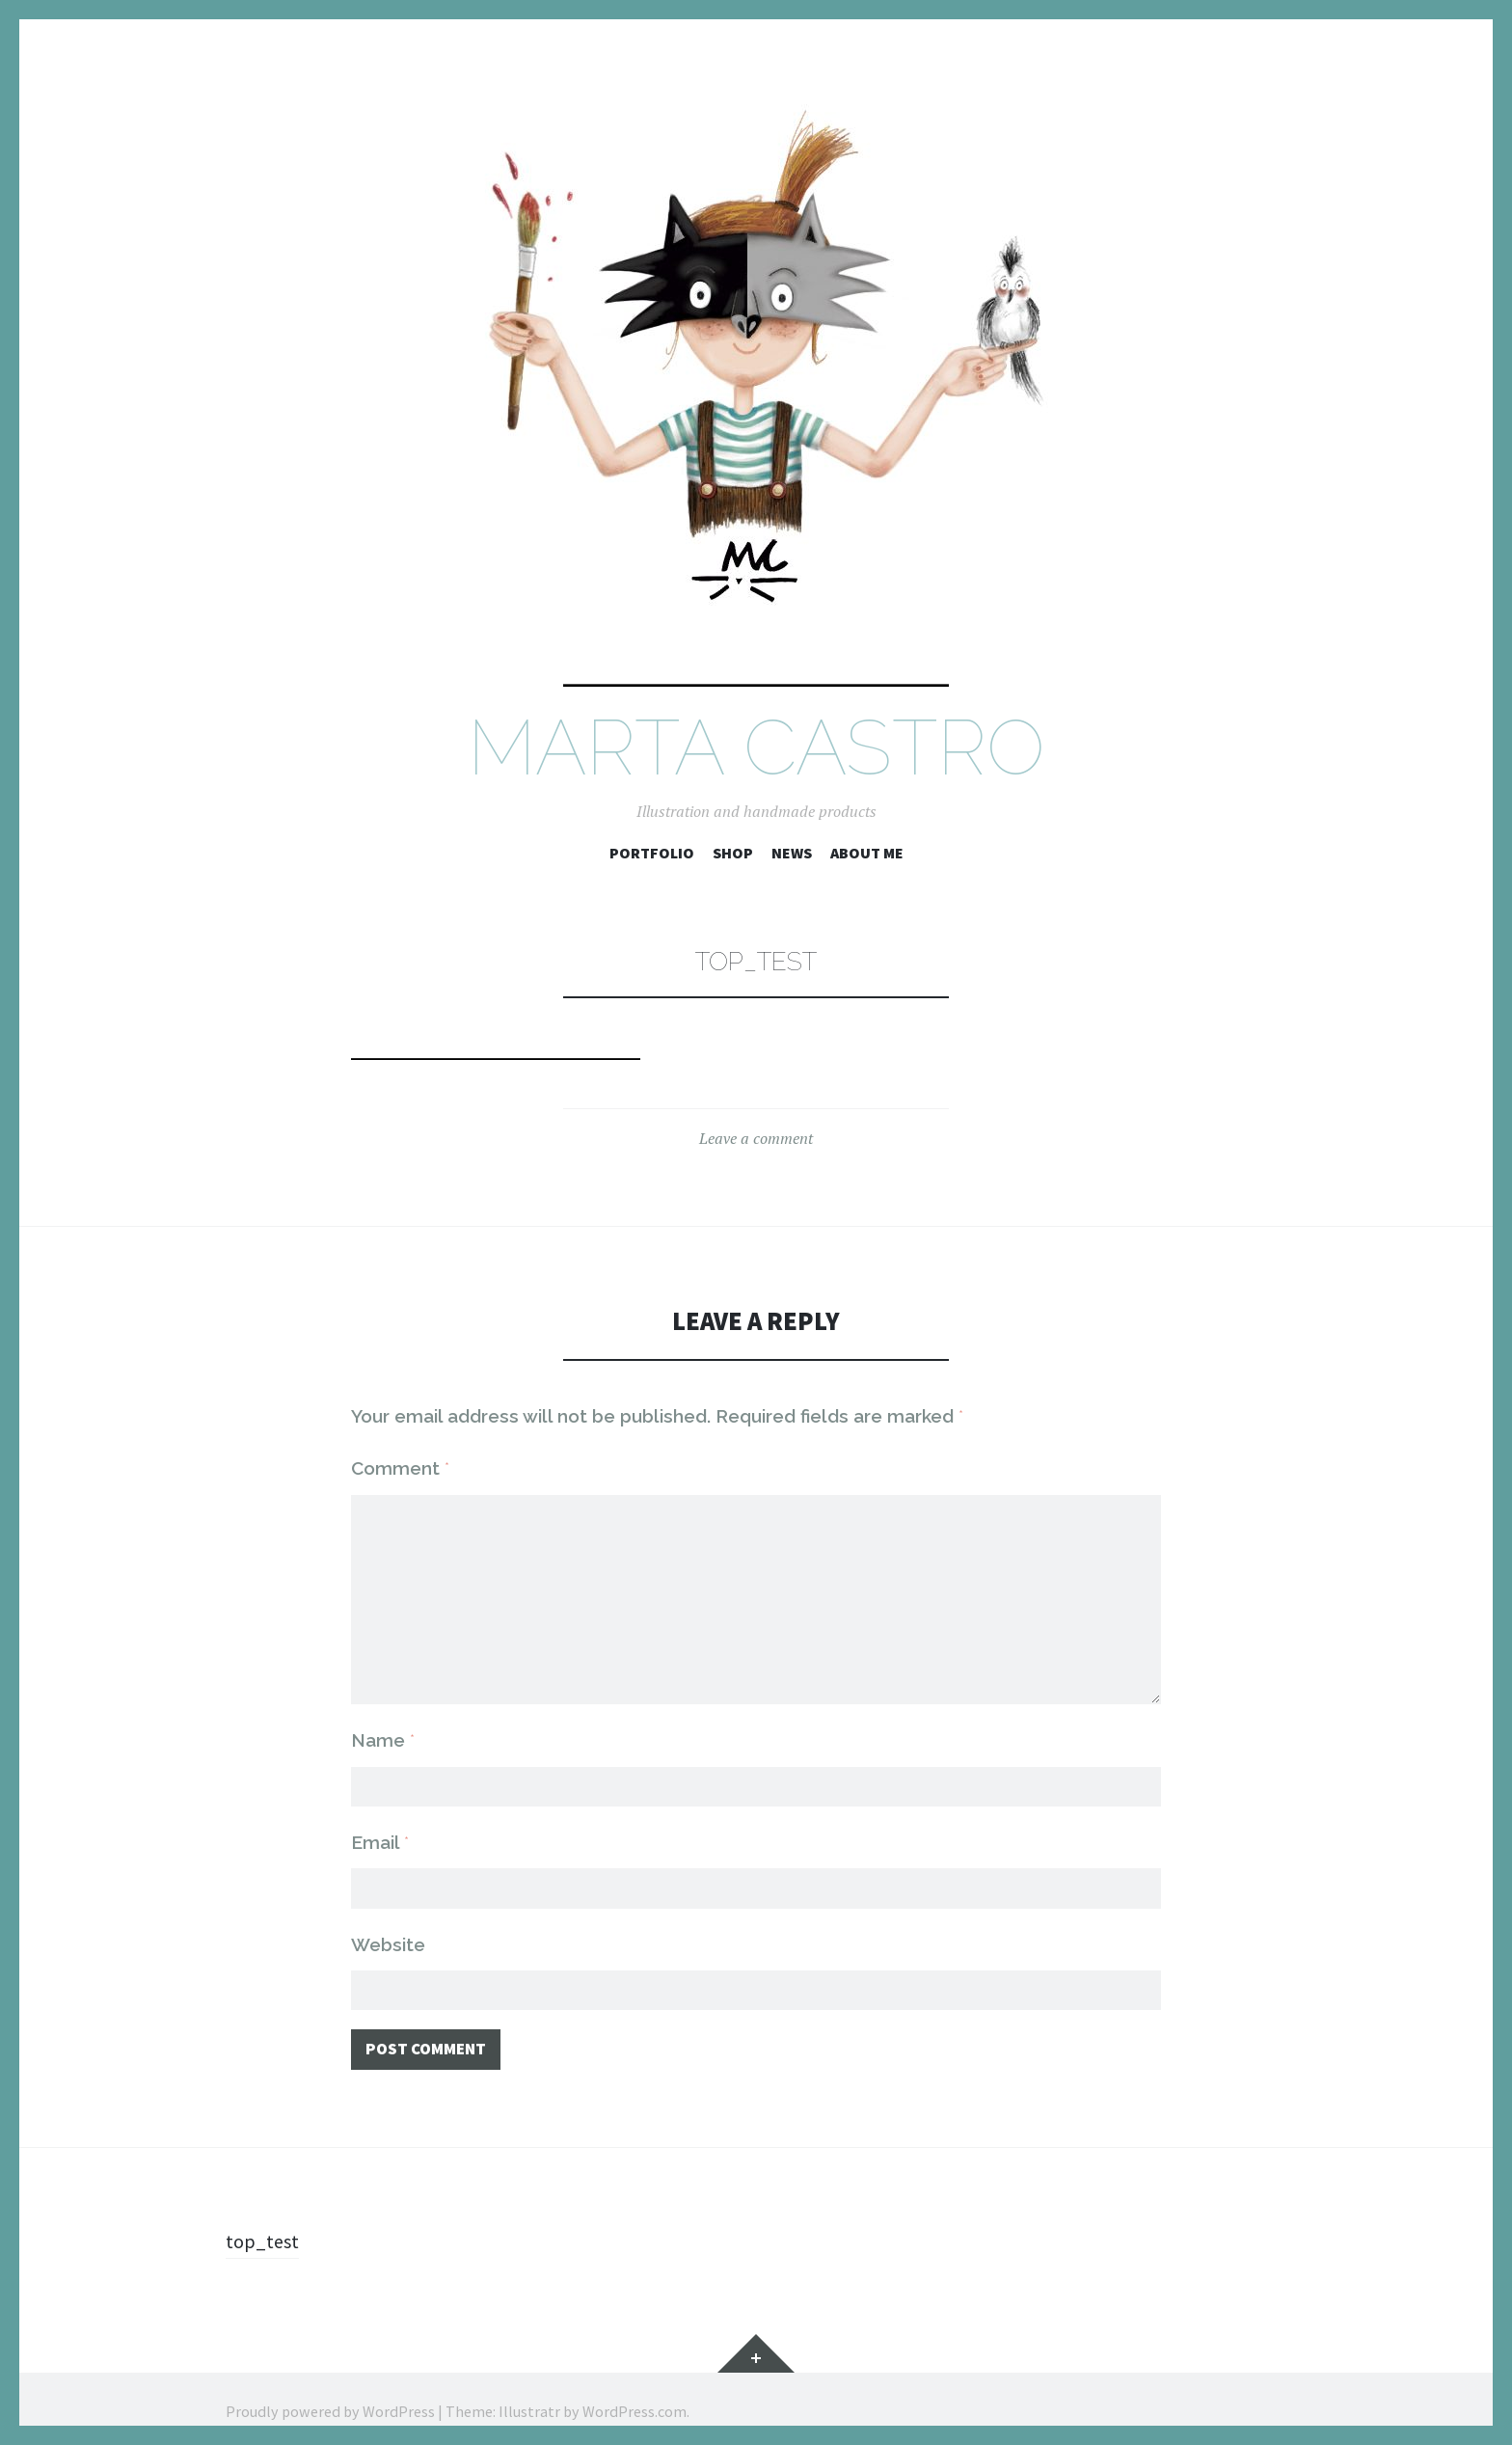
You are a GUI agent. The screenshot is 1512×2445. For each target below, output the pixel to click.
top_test (264, 2216)
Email (380, 1815)
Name (383, 1712)
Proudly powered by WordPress (330, 2387)
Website (388, 1918)
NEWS (791, 852)
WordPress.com (634, 2387)
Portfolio (651, 852)
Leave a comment (756, 1138)
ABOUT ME (867, 852)
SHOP (733, 852)
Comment (400, 1468)
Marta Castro (756, 748)
